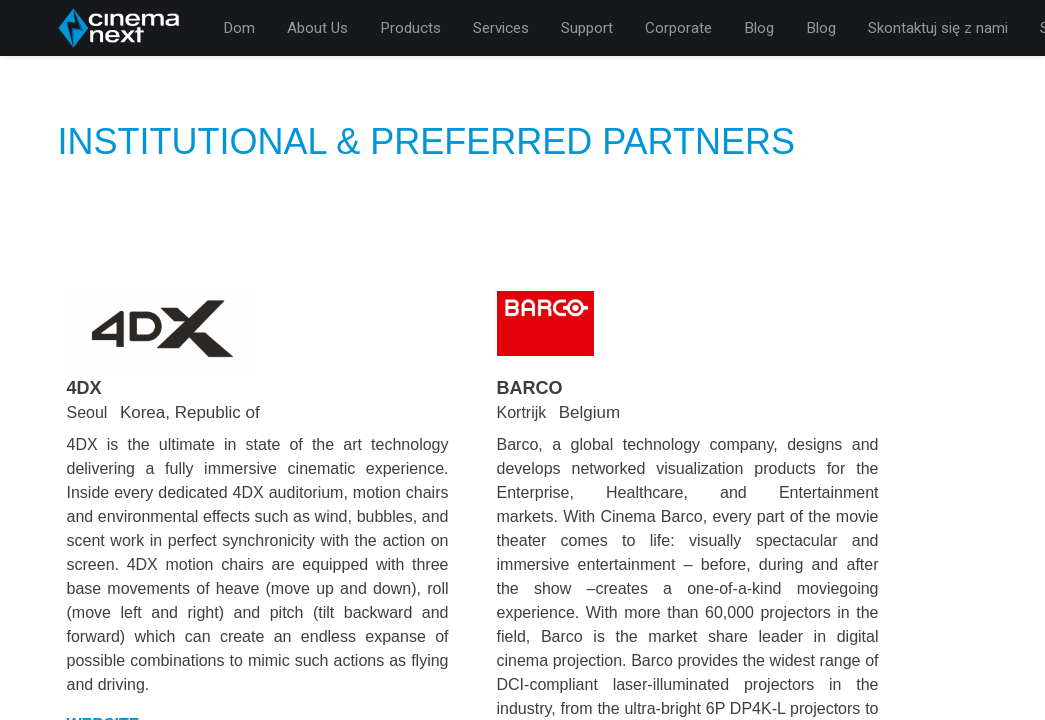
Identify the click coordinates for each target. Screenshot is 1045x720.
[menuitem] (239, 28)
